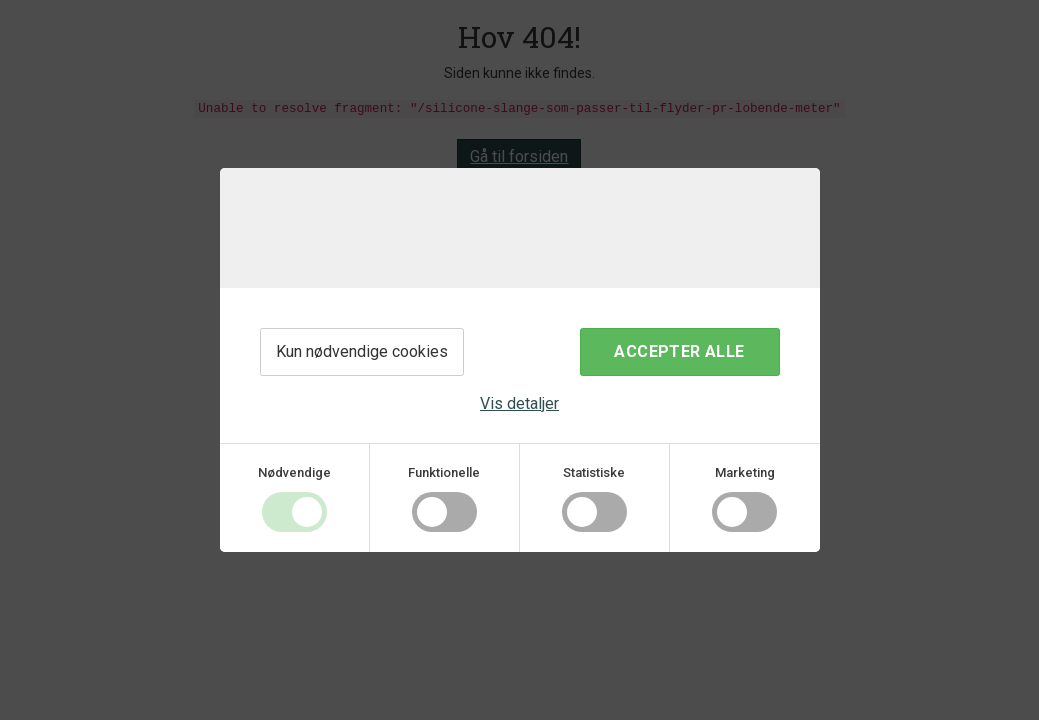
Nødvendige (294, 472)
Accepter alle (679, 351)
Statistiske (594, 472)
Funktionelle (444, 472)
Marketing (745, 472)
